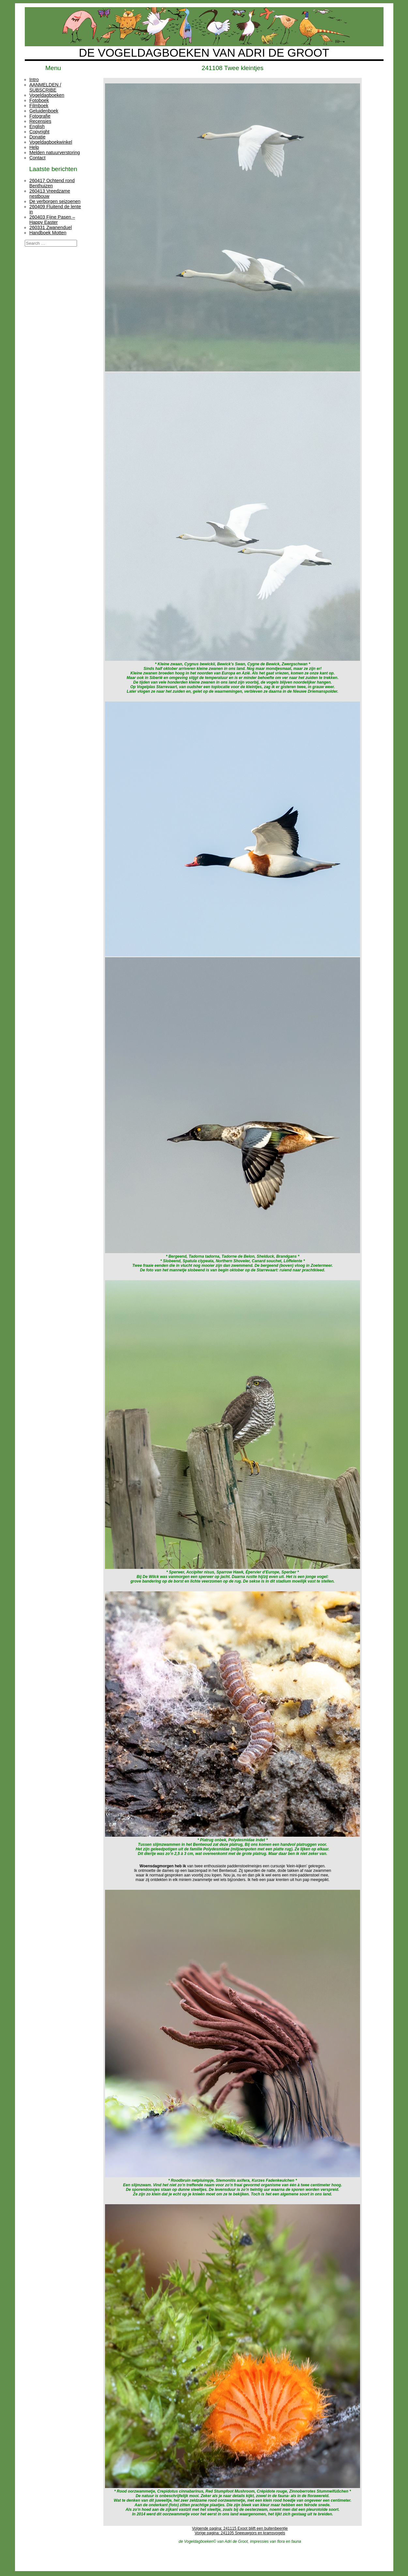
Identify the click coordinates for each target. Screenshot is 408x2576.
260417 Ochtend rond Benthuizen (52, 183)
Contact (37, 157)
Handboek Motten (48, 232)
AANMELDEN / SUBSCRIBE (45, 87)
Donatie (37, 136)
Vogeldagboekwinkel (50, 142)
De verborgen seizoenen (55, 201)
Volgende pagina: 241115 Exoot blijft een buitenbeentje (240, 2528)
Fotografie (40, 116)
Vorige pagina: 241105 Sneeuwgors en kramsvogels (240, 2533)
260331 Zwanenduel (50, 227)
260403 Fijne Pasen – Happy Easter (52, 219)
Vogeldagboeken (46, 95)
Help (34, 147)
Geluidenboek (43, 110)
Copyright (39, 131)
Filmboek (38, 105)
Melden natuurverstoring (54, 152)
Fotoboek (39, 100)
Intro (34, 79)
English (37, 126)
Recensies (40, 121)
